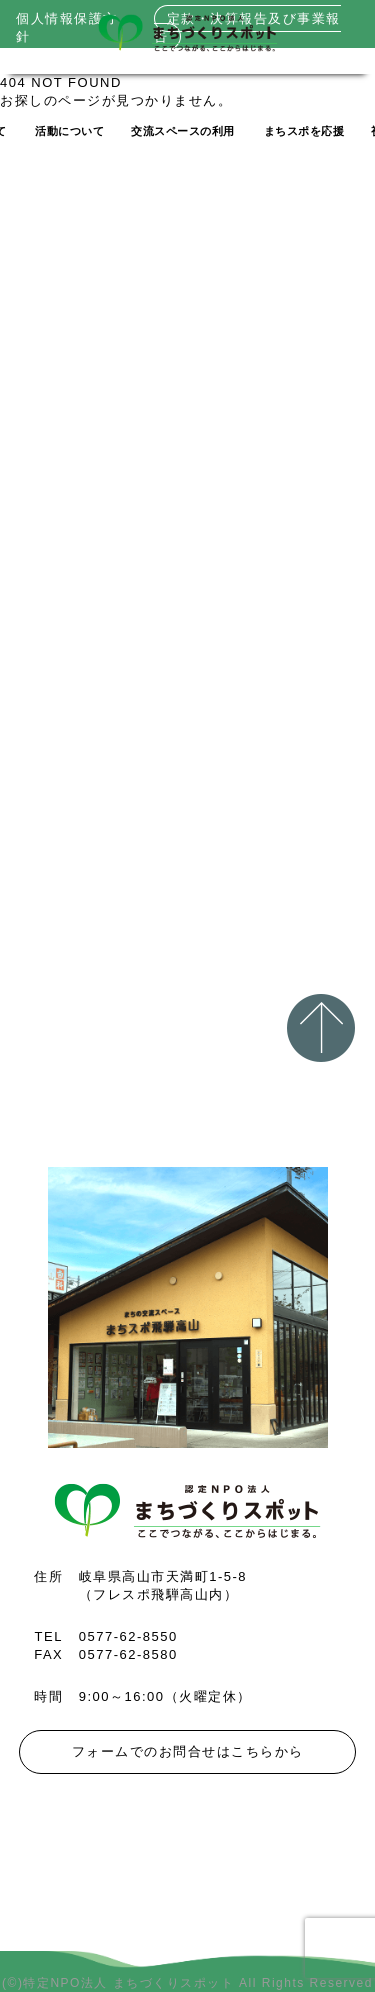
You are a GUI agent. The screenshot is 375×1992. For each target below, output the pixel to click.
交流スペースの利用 (183, 131)
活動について (69, 131)
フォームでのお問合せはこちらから (188, 1751)
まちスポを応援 (304, 131)
